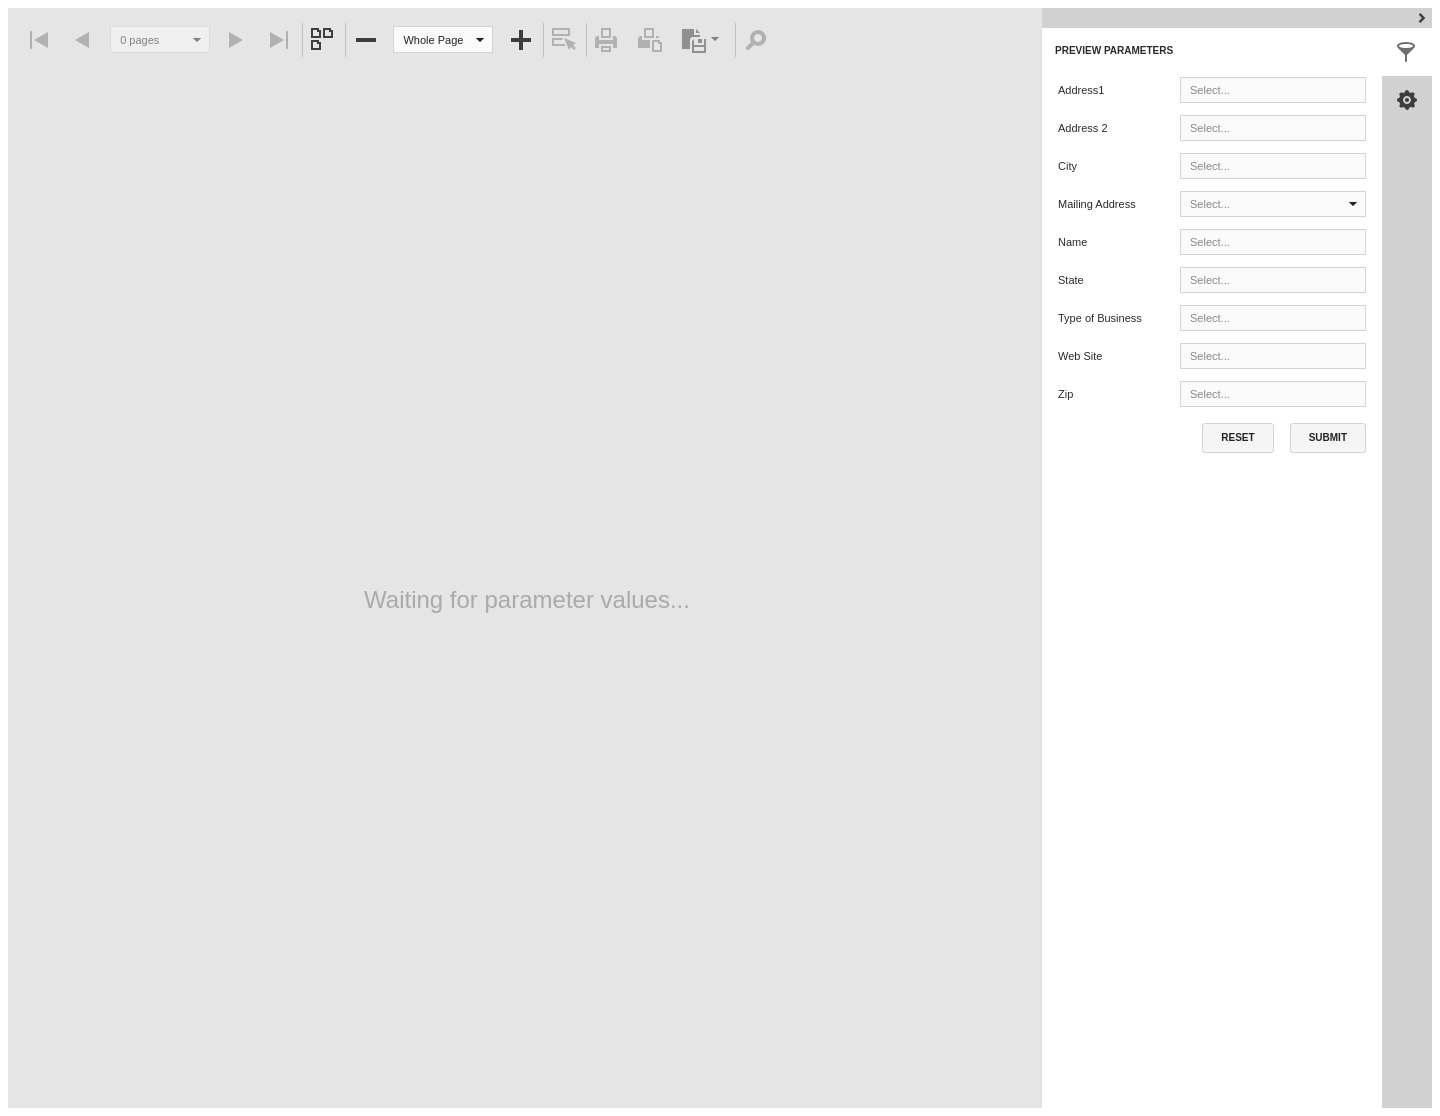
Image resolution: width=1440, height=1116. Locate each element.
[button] (480, 39)
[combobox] (443, 39)
